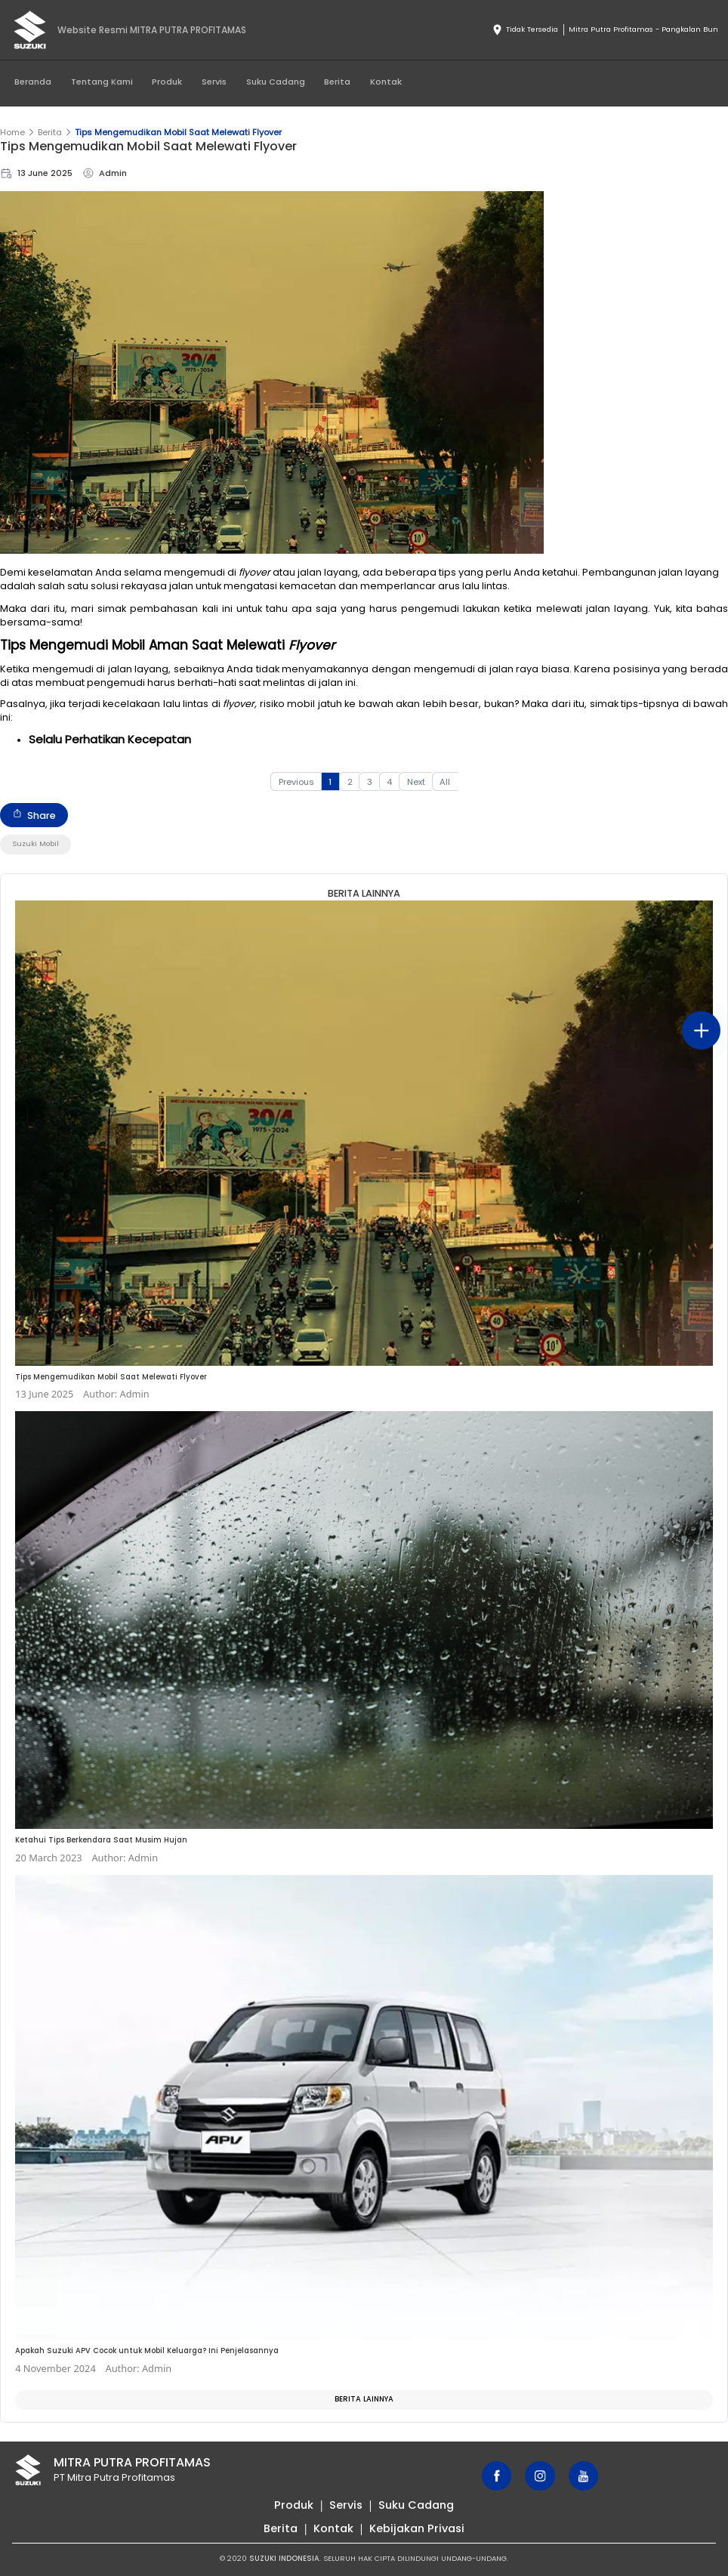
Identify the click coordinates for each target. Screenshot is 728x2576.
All (445, 782)
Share (34, 815)
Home (12, 132)
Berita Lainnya (364, 2399)
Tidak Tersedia (525, 30)
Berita (337, 82)
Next (416, 782)
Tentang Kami (102, 82)
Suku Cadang (275, 82)
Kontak (386, 82)
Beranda (32, 82)
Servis (214, 82)
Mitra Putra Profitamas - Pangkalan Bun (643, 29)
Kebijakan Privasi (416, 2528)
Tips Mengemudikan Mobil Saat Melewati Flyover (178, 132)
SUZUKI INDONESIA (284, 2558)
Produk (167, 82)
